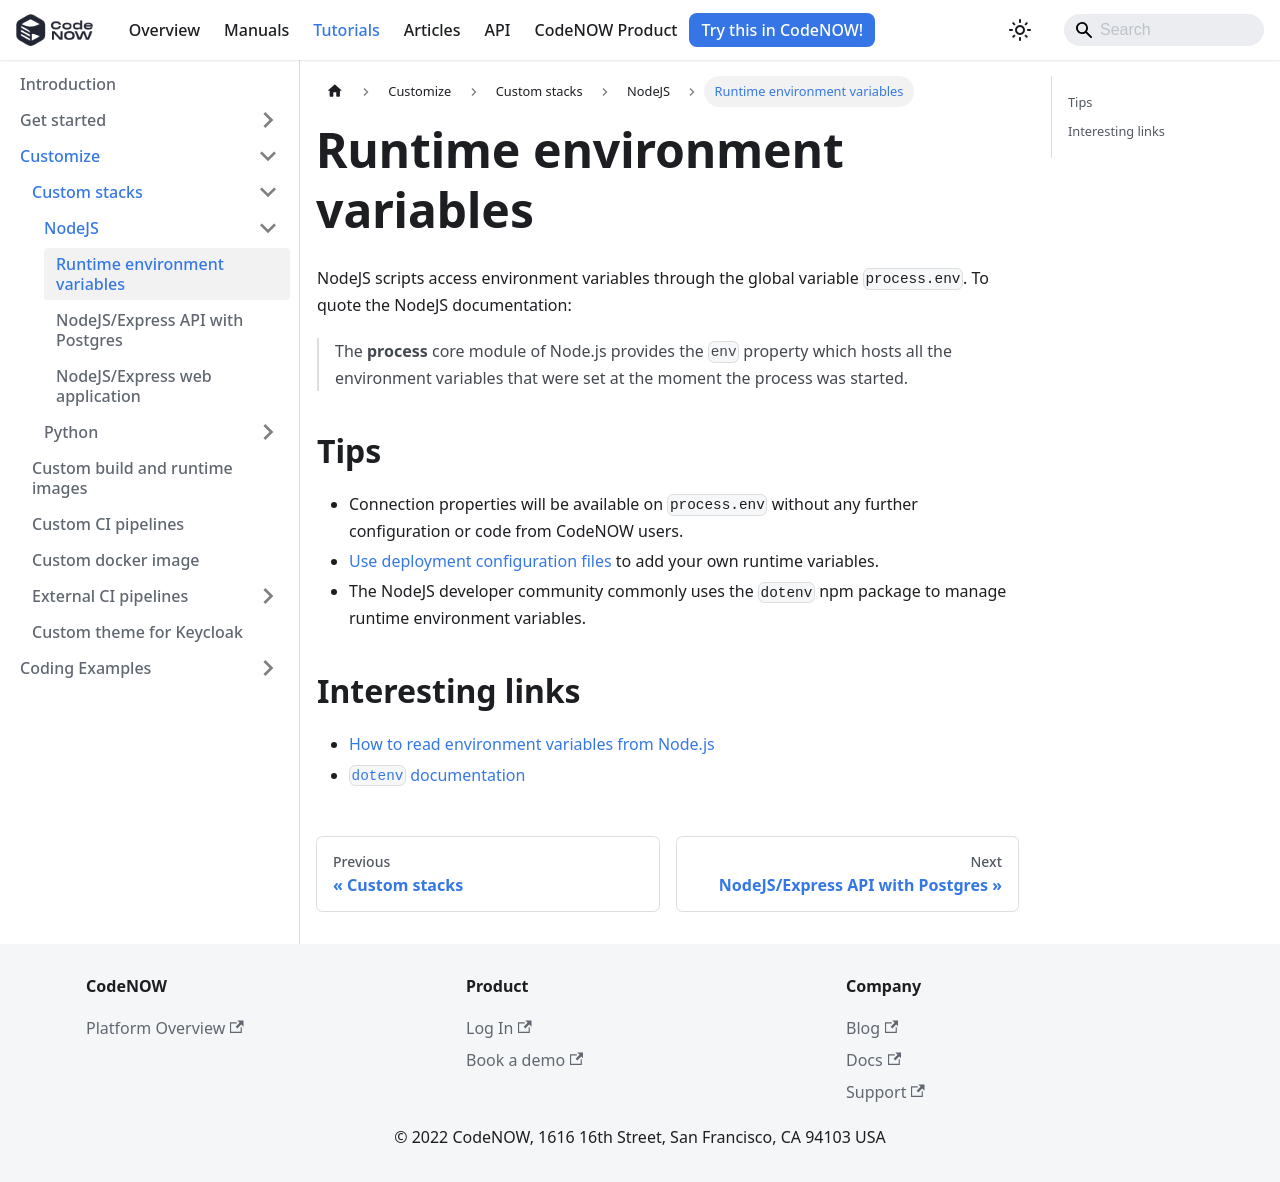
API (498, 30)
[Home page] (335, 91)
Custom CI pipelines (108, 524)
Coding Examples (85, 668)
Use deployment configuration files (480, 561)
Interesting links (1116, 131)
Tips (1080, 102)
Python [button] (71, 432)
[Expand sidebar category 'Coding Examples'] (268, 668)
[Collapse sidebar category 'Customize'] (268, 156)
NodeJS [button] (71, 228)
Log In (499, 1028)
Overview (164, 30)
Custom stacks (87, 192)
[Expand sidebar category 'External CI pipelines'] (268, 596)
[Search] (1164, 30)
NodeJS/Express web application (134, 386)
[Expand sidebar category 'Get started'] (268, 120)
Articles (432, 30)
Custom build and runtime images (132, 478)
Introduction (68, 84)
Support (885, 1092)
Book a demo (524, 1060)
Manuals (256, 30)
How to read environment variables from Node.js (532, 744)
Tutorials (346, 30)
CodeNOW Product (605, 30)
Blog (872, 1028)
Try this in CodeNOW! (782, 30)
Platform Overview (165, 1028)
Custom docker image (116, 560)
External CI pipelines (110, 596)
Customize (60, 156)
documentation (437, 775)
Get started (63, 120)
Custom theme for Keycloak (137, 632)
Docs (873, 1060)
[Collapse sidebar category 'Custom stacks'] (268, 192)
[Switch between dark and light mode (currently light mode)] (1020, 30)
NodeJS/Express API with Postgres (149, 330)
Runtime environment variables (140, 274)
